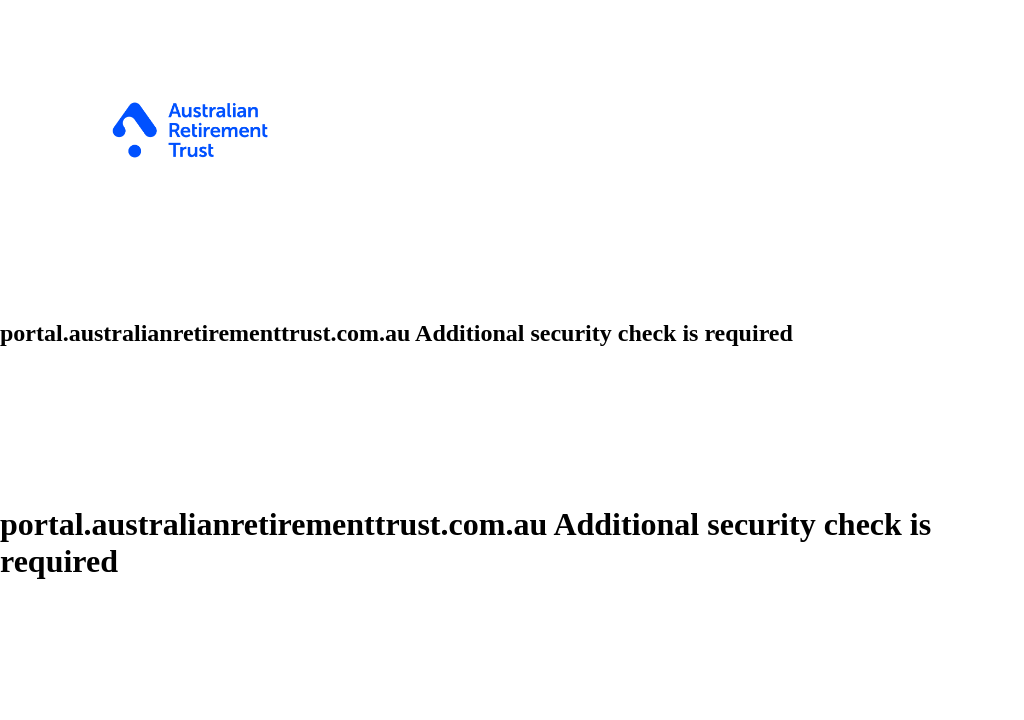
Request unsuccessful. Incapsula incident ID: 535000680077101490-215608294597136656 (512, 360)
